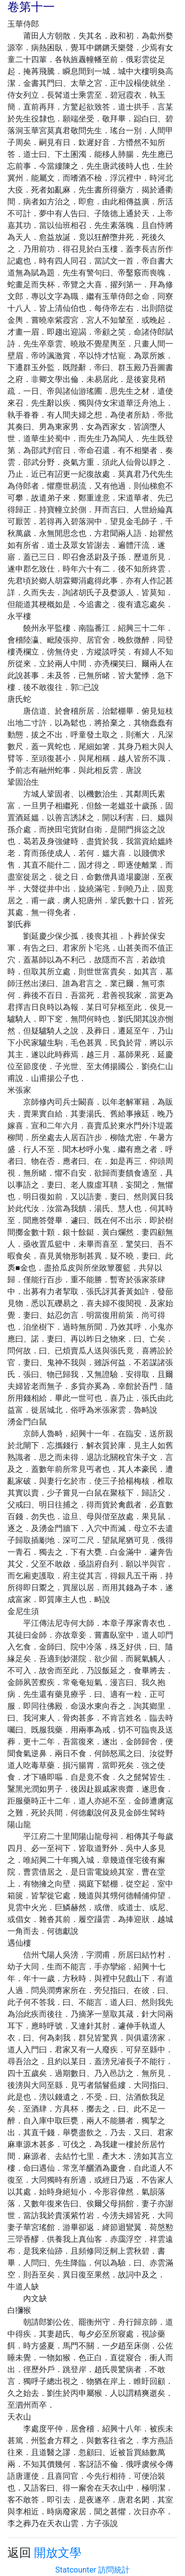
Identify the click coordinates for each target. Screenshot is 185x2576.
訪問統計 (114, 2570)
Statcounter (75, 2570)
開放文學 (57, 2553)
